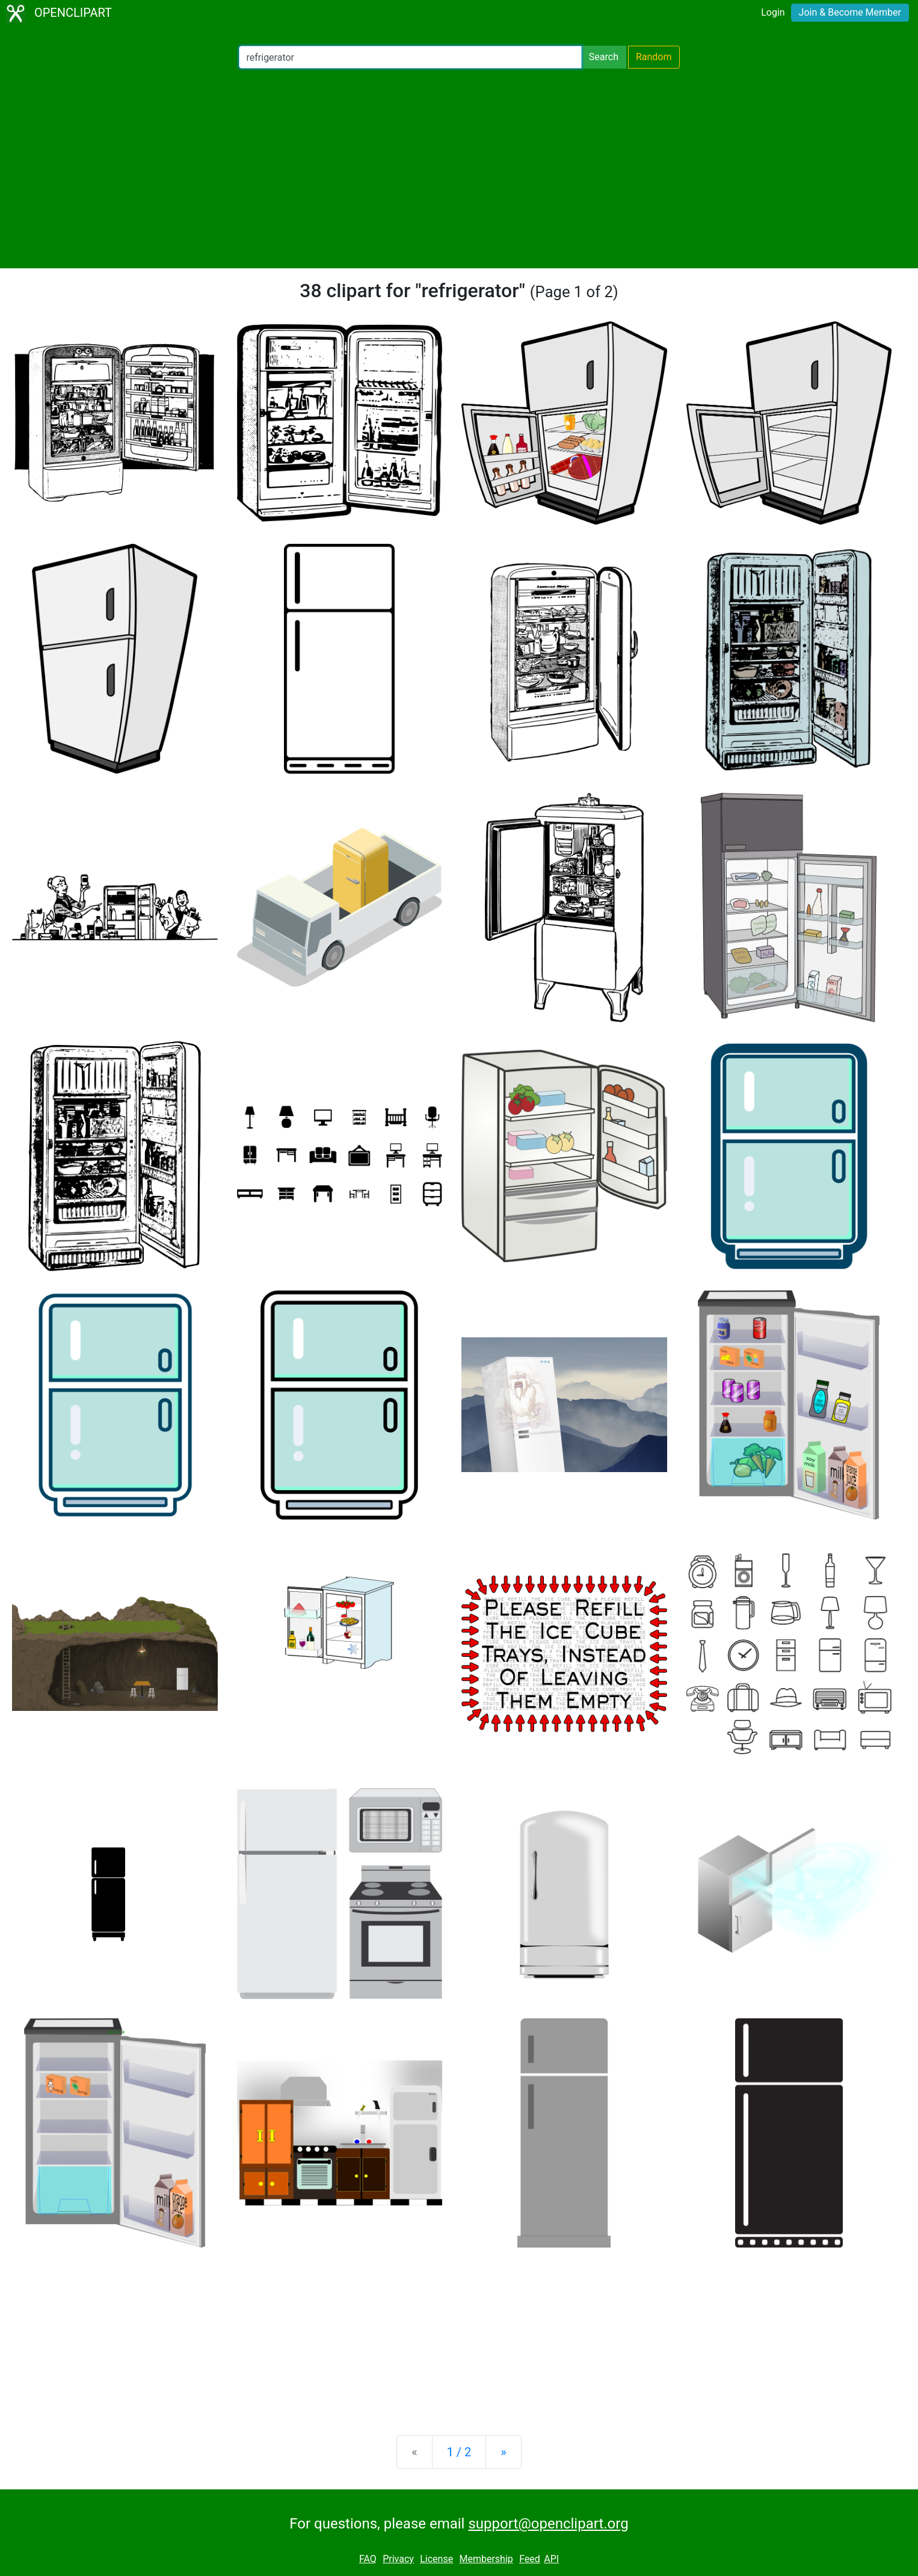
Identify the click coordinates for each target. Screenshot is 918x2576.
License (436, 2559)
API (551, 2559)
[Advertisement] (459, 168)
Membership (486, 2559)
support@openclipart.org (548, 2523)
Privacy (398, 2559)
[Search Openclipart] (410, 57)
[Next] (503, 2452)
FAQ (368, 2559)
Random (654, 57)
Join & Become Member (850, 12)
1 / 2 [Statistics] (459, 2452)
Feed (529, 2559)
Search (603, 57)
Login (772, 12)
